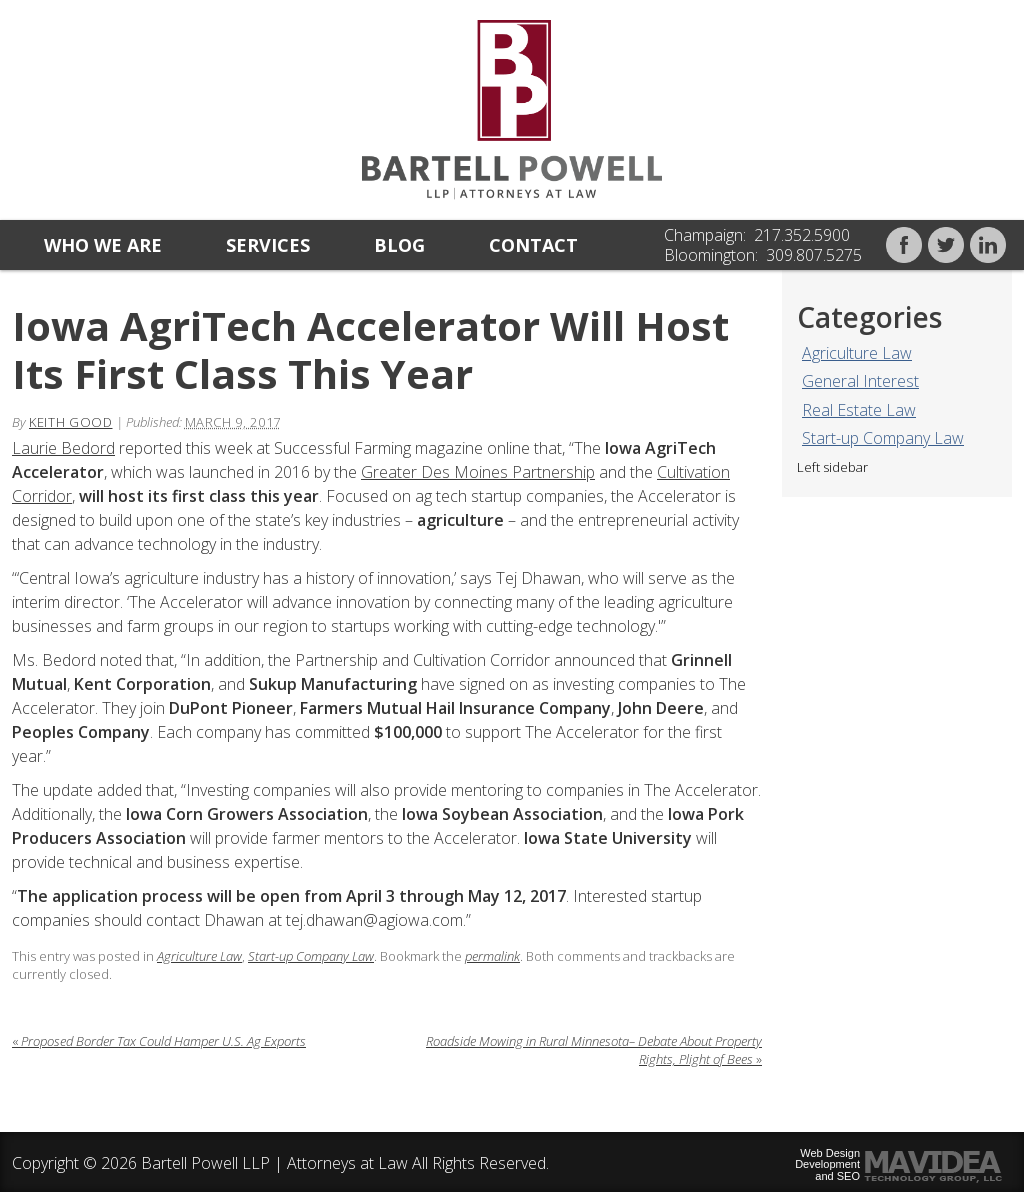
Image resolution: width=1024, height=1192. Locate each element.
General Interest (860, 381)
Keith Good (71, 422)
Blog (399, 245)
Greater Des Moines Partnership (478, 472)
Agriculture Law (857, 353)
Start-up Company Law (883, 438)
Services (268, 245)
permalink (492, 956)
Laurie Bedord (63, 448)
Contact (533, 245)
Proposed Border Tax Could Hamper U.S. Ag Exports (159, 1041)
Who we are (103, 245)
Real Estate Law (859, 410)
